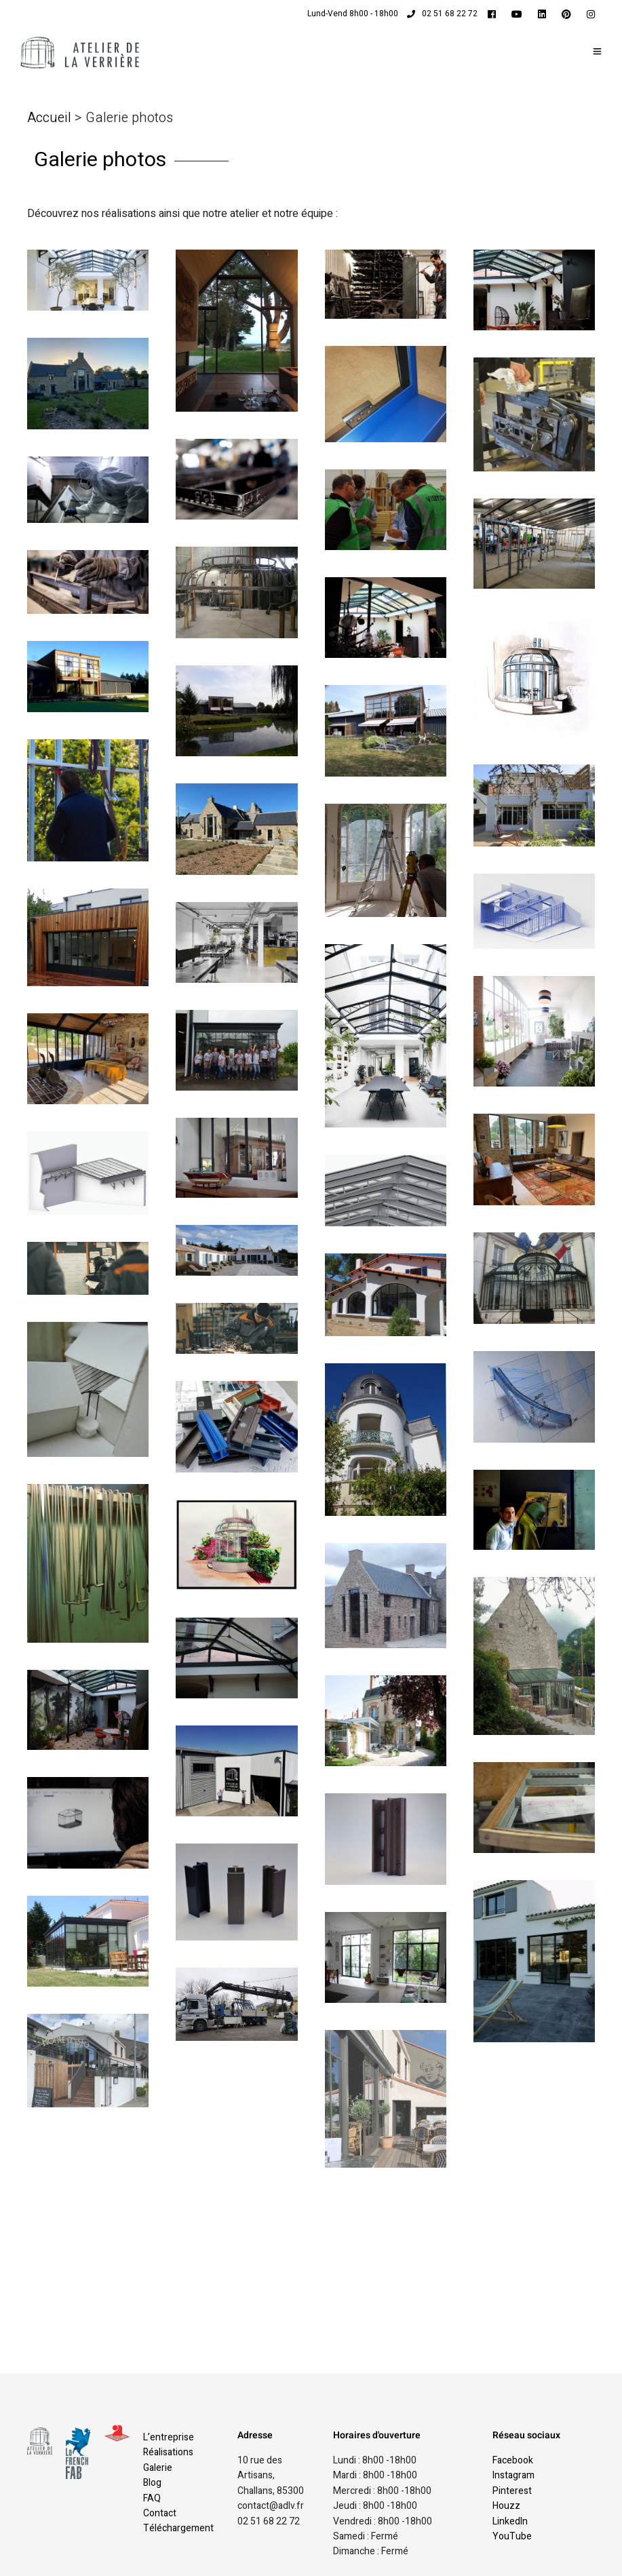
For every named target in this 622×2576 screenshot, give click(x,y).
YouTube (512, 2536)
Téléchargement (178, 2528)
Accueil (51, 118)
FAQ (152, 2498)
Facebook (512, 2460)
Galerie (157, 2468)
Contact (159, 2513)
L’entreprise (168, 2437)
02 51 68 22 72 (442, 13)
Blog (152, 2483)
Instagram (513, 2475)
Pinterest (512, 2491)
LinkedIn (510, 2521)
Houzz (506, 2506)
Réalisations (168, 2452)
